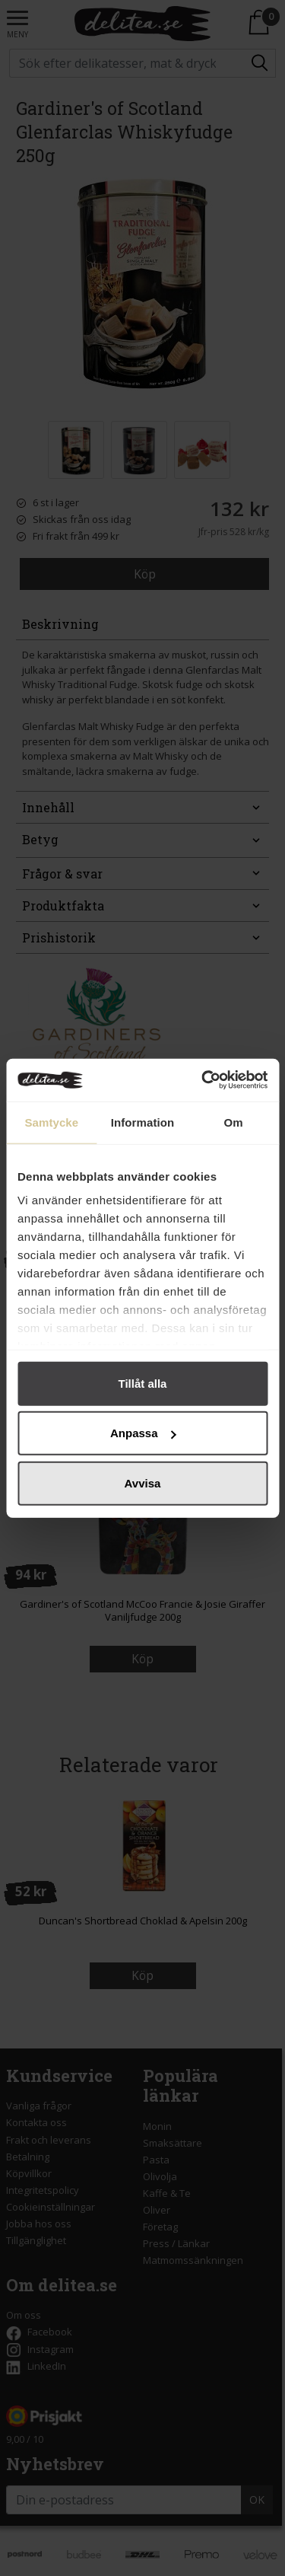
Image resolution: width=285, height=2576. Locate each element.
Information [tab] (143, 1121)
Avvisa (143, 1482)
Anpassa (143, 1433)
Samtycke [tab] (51, 1121)
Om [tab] (233, 1121)
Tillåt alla (143, 1382)
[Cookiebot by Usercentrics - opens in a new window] (203, 1080)
